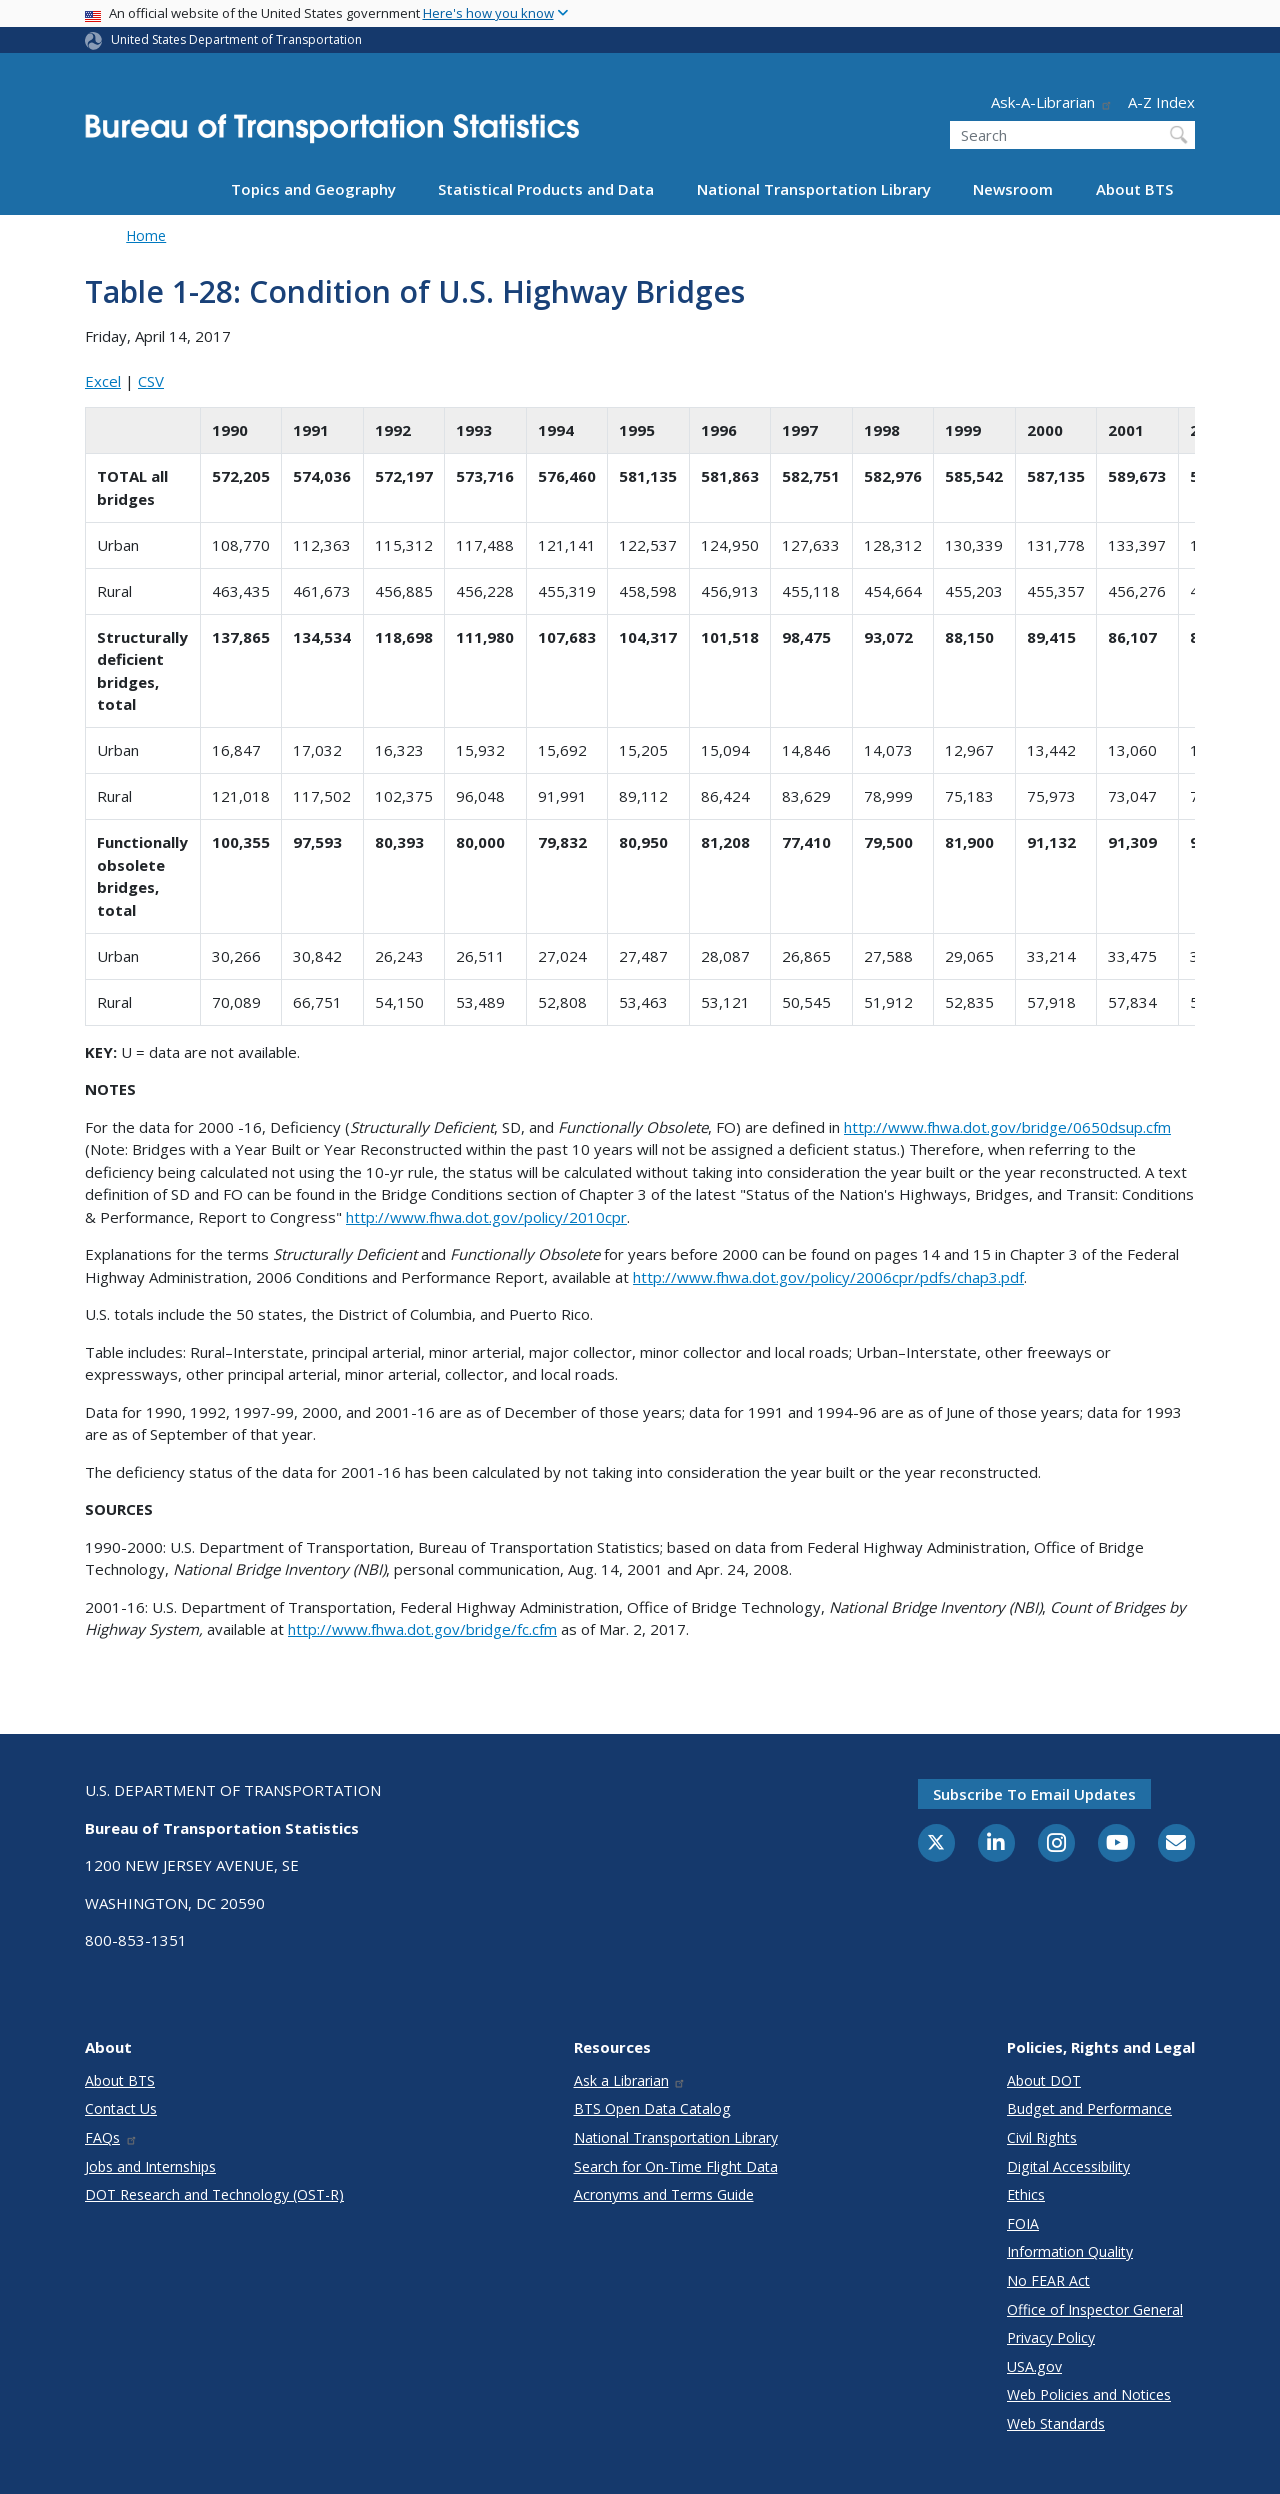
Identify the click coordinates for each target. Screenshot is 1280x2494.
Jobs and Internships (150, 2166)
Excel (103, 381)
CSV (151, 381)
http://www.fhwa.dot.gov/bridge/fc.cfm (422, 1629)
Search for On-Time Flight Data (676, 2166)
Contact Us (121, 2108)
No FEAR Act (1048, 2280)
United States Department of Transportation (236, 39)
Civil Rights (1042, 2137)
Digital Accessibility (1068, 2166)
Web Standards (1056, 2423)
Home (146, 235)
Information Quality (1070, 2251)
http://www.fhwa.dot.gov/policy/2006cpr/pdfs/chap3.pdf (828, 1277)
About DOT (1044, 2080)
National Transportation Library (814, 189)
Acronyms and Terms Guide (664, 2194)
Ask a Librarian (630, 2080)
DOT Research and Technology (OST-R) (214, 2194)
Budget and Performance (1089, 2108)
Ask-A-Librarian (1052, 102)
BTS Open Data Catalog (652, 2108)
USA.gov (1034, 2366)
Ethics (1026, 2194)
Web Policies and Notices (1089, 2394)
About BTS (1134, 189)
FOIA (1023, 2223)
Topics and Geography (313, 189)
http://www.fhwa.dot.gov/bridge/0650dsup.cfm (1007, 1127)
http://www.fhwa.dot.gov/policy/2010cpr (486, 1217)
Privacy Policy (1051, 2337)
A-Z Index (1161, 102)
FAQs (111, 2137)
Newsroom (1013, 189)
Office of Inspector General (1095, 2309)
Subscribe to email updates (1034, 1794)
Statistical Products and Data (546, 189)
